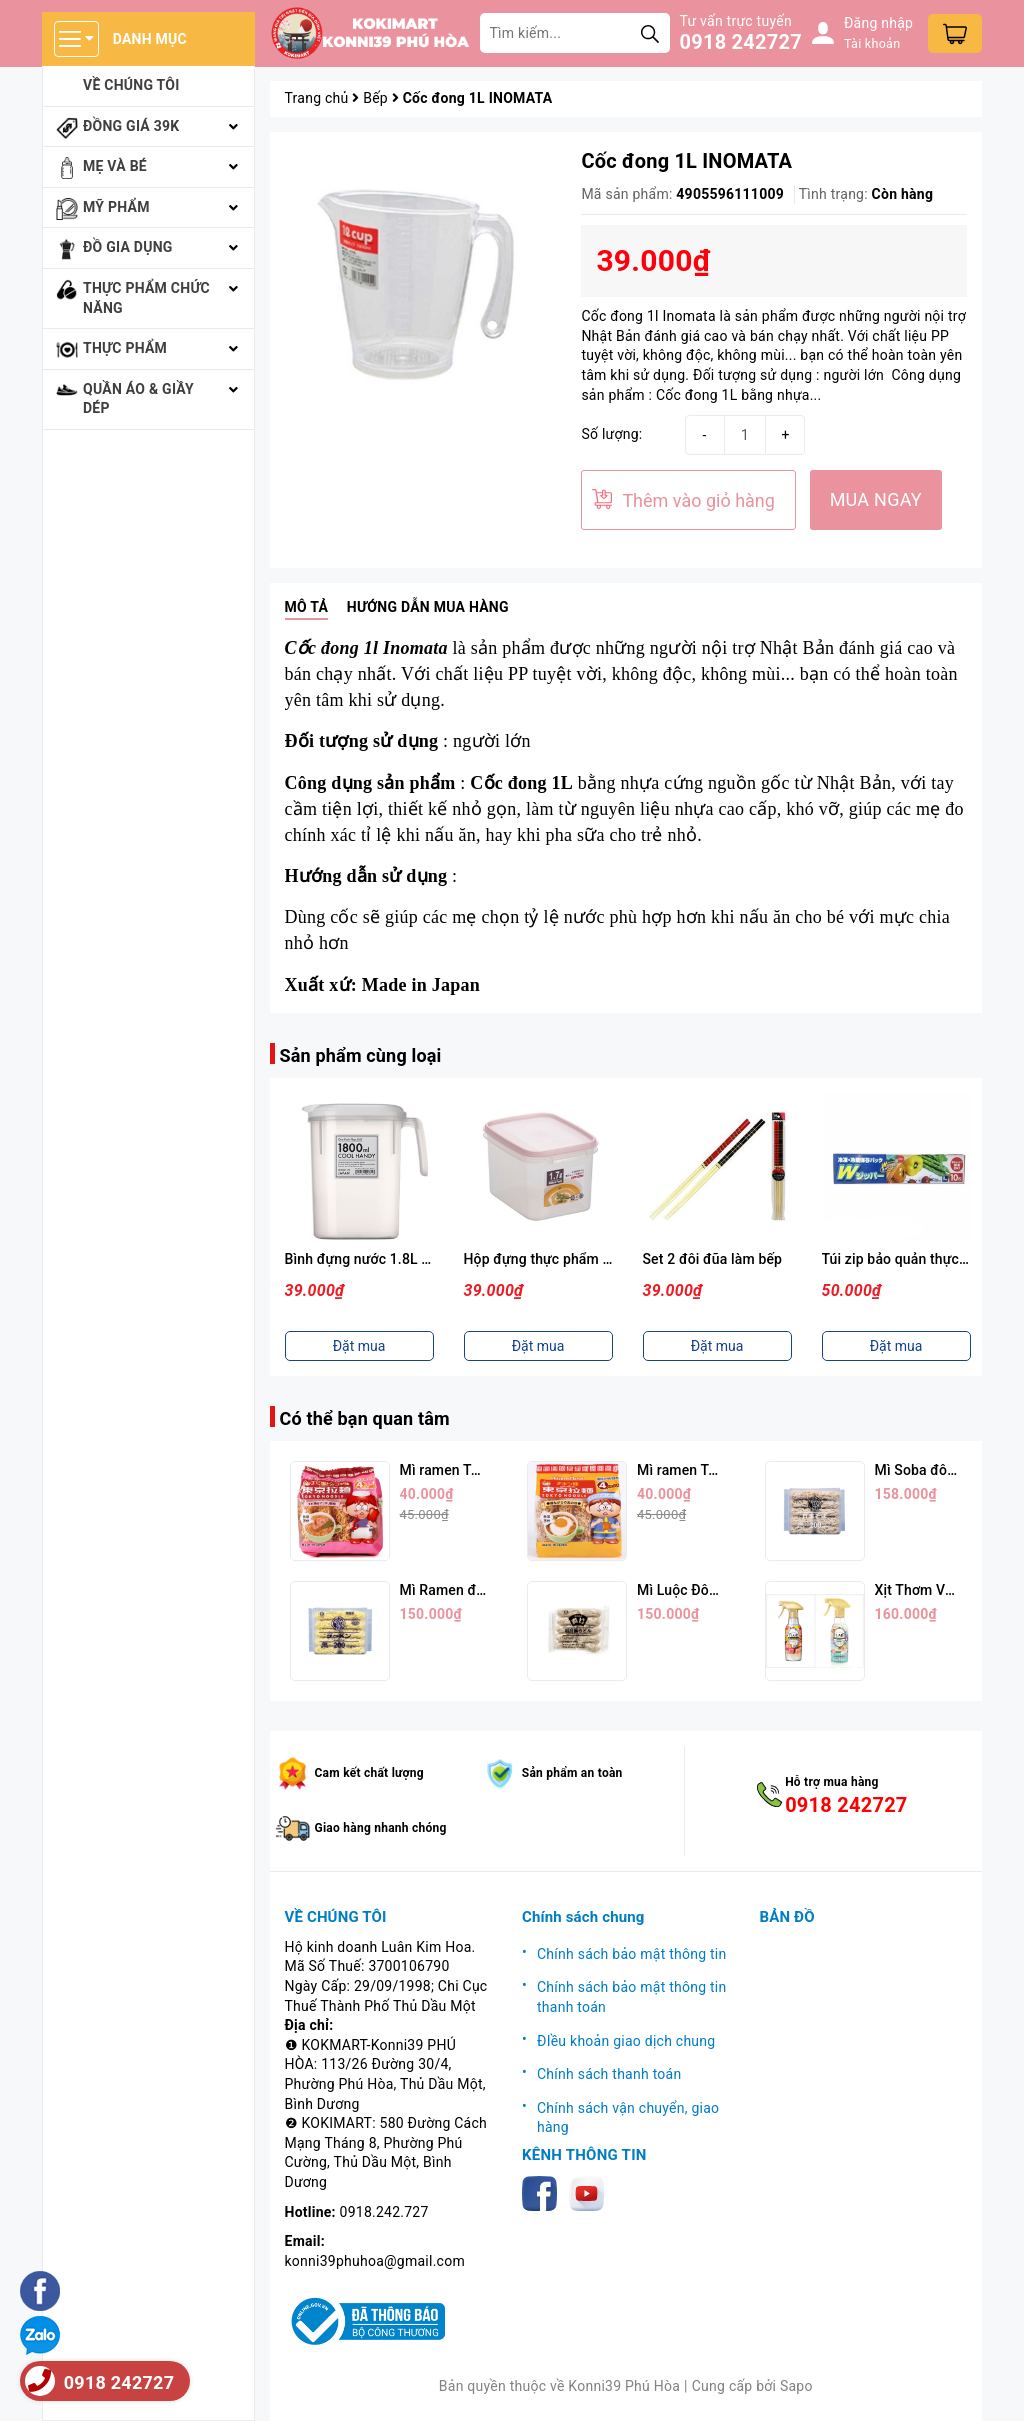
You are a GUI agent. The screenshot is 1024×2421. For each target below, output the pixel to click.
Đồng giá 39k (131, 126)
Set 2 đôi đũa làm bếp (713, 1259)
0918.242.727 (384, 2212)
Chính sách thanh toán (609, 2074)
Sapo (796, 2386)
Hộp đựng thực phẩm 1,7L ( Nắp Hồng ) (589, 1259)
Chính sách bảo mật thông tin (632, 1954)
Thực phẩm (125, 348)
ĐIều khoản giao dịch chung (626, 2041)
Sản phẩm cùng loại (361, 1055)
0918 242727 (741, 42)
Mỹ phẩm (116, 207)
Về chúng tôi (131, 85)
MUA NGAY (876, 499)
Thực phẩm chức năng (146, 298)
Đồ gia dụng (128, 247)
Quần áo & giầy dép (138, 399)
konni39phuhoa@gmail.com (375, 2261)
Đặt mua (359, 1346)
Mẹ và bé (115, 166)
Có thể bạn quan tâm (365, 1418)
